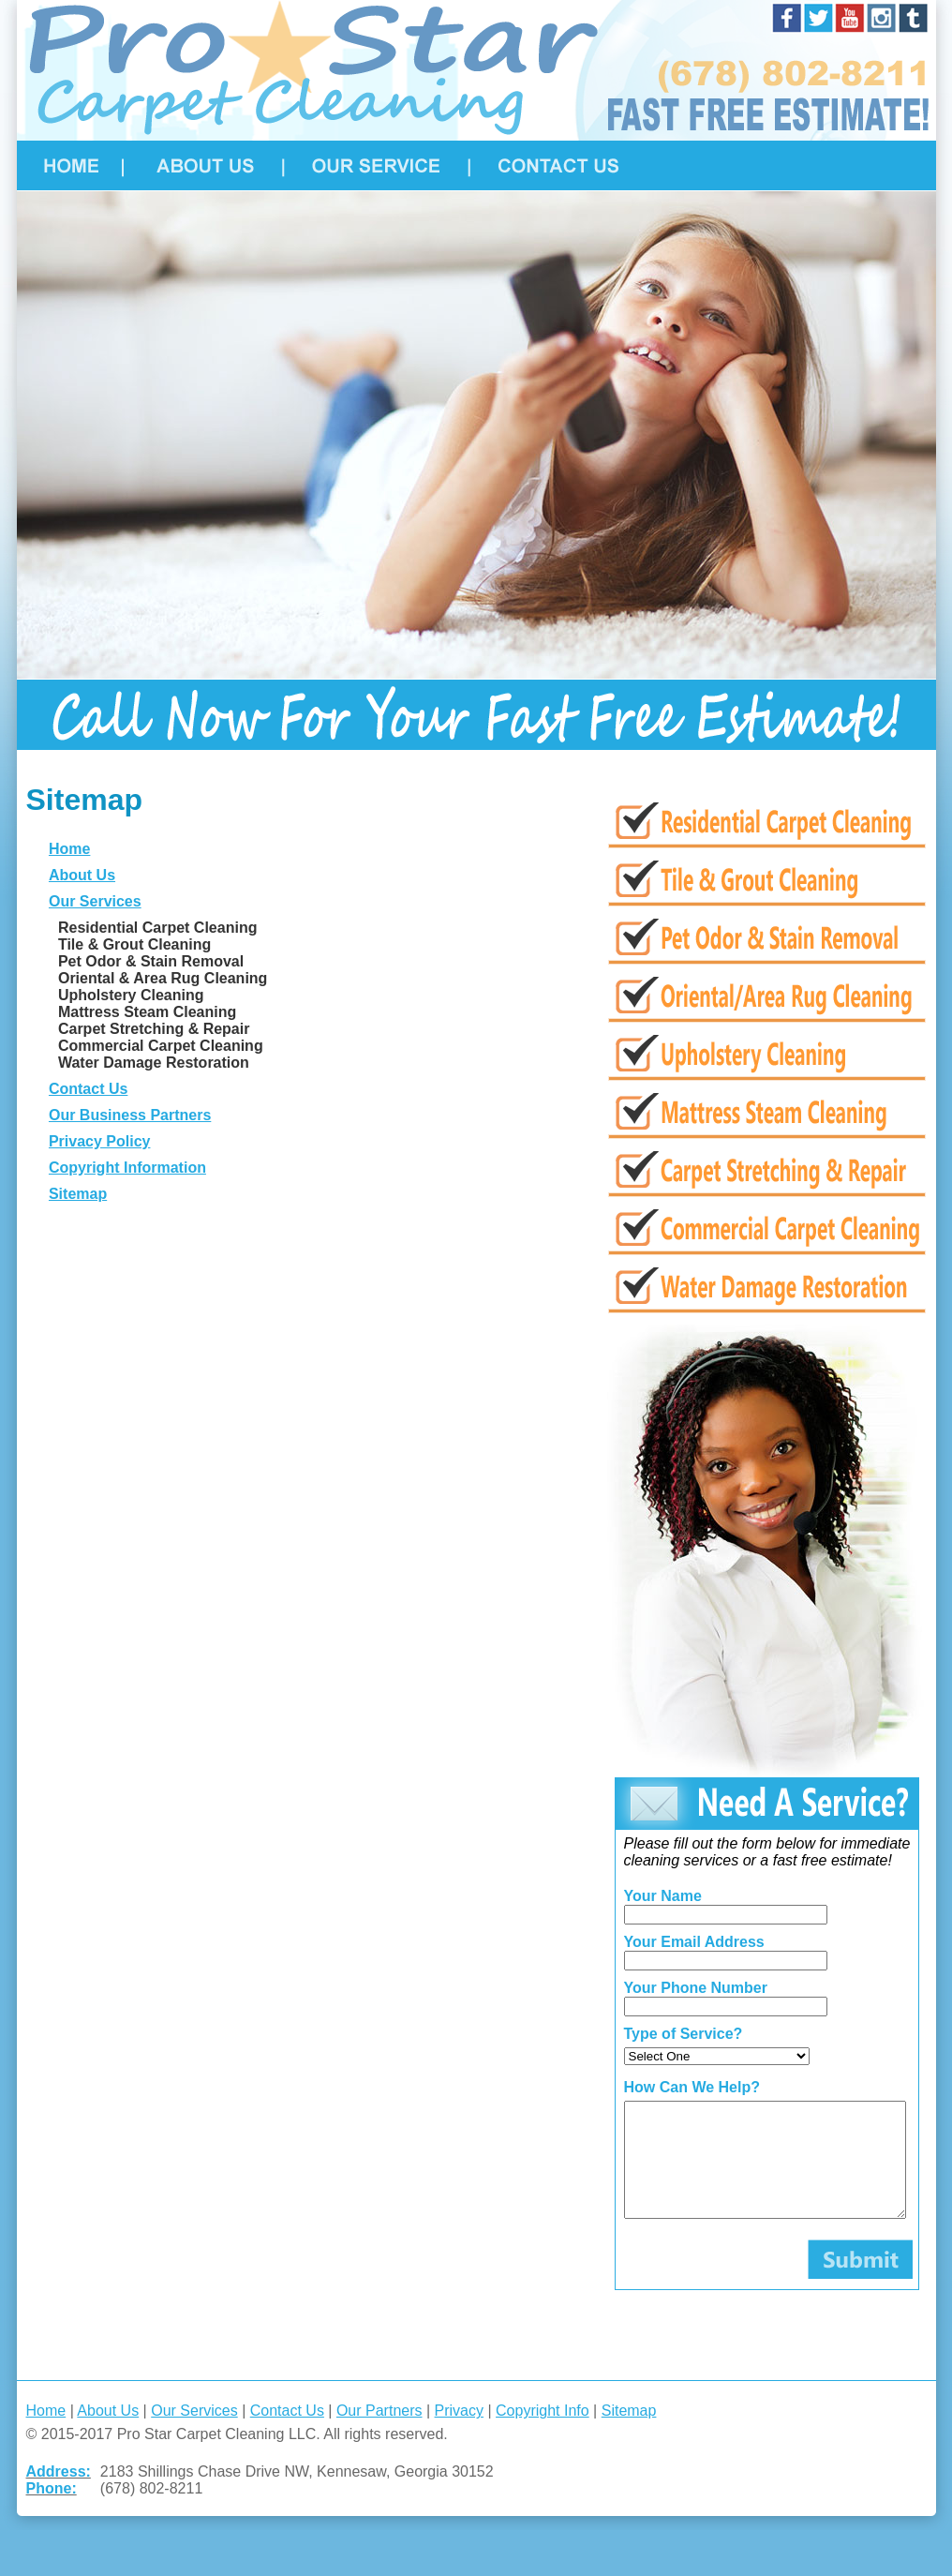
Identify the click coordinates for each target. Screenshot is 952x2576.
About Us (79, 875)
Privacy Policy (97, 1141)
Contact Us (85, 1089)
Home (66, 849)
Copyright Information (124, 1168)
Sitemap (75, 1194)
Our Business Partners (127, 1115)
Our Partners (377, 2433)
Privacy (456, 2433)
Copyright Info (541, 2433)
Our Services (92, 901)
